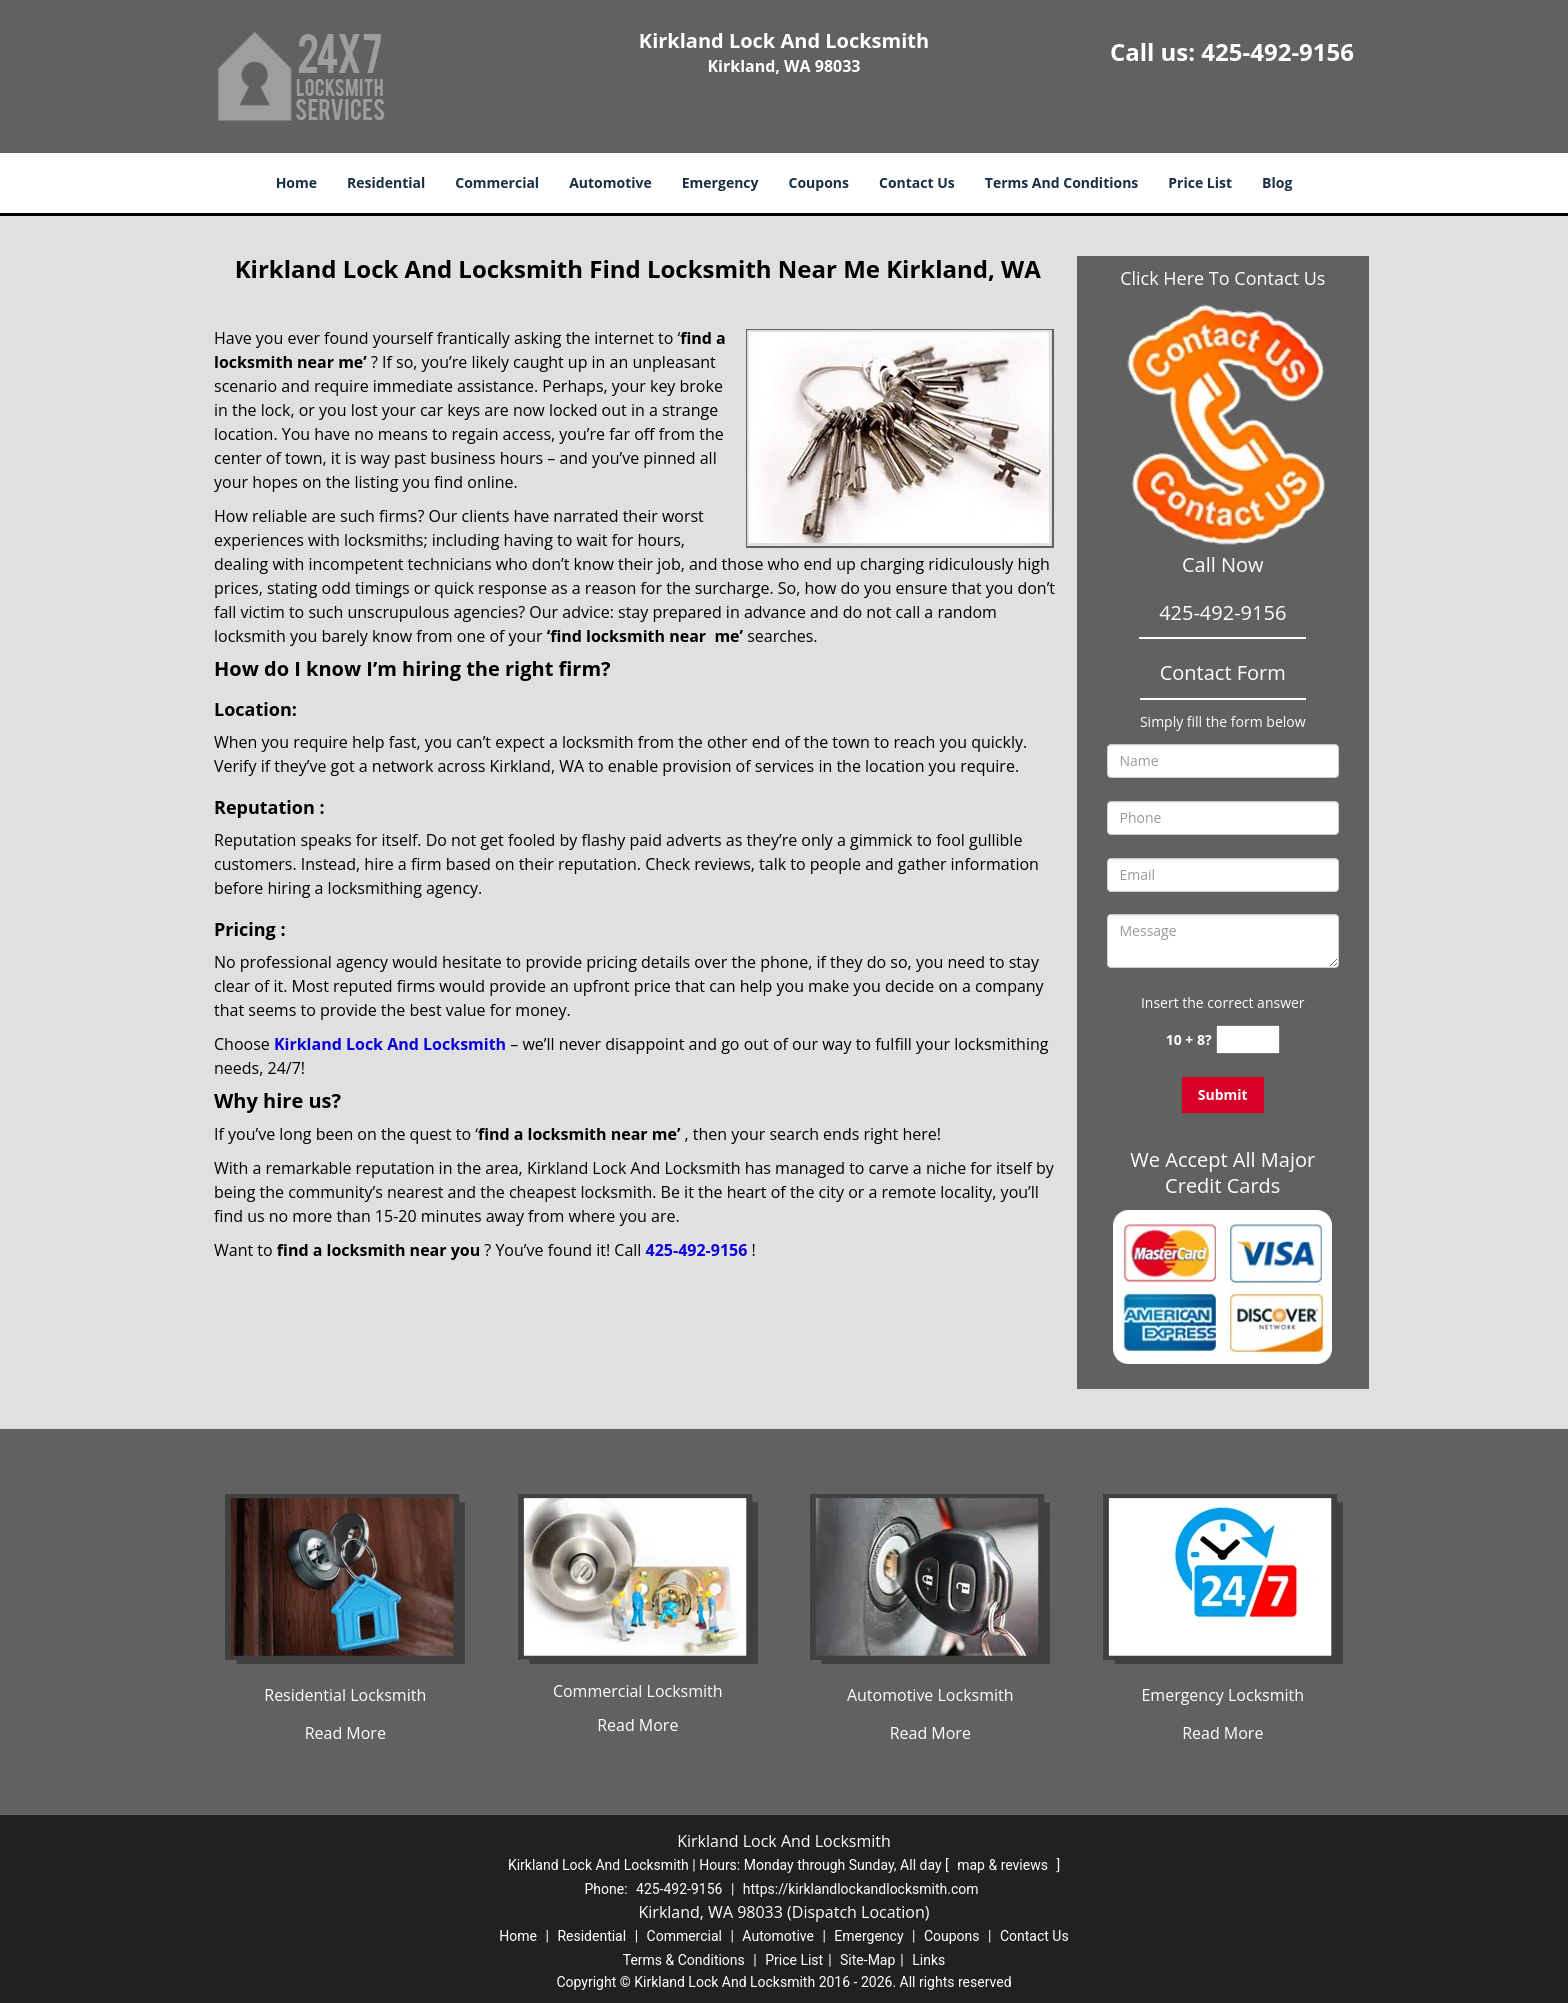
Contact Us (917, 182)
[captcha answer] (1248, 1039)
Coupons (819, 182)
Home (296, 182)
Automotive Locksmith (930, 1695)
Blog (1277, 182)
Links (928, 1960)
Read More (345, 1733)
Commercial (497, 182)
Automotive (610, 182)
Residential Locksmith (345, 1695)
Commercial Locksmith (638, 1691)
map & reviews (1004, 1865)
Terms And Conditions (1062, 182)
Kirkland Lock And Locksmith (390, 1044)
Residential (386, 182)
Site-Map (867, 1960)
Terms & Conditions (684, 1960)
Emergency (720, 182)
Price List (1200, 182)
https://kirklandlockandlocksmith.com (861, 1889)
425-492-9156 (1277, 51)
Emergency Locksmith (1222, 1695)
